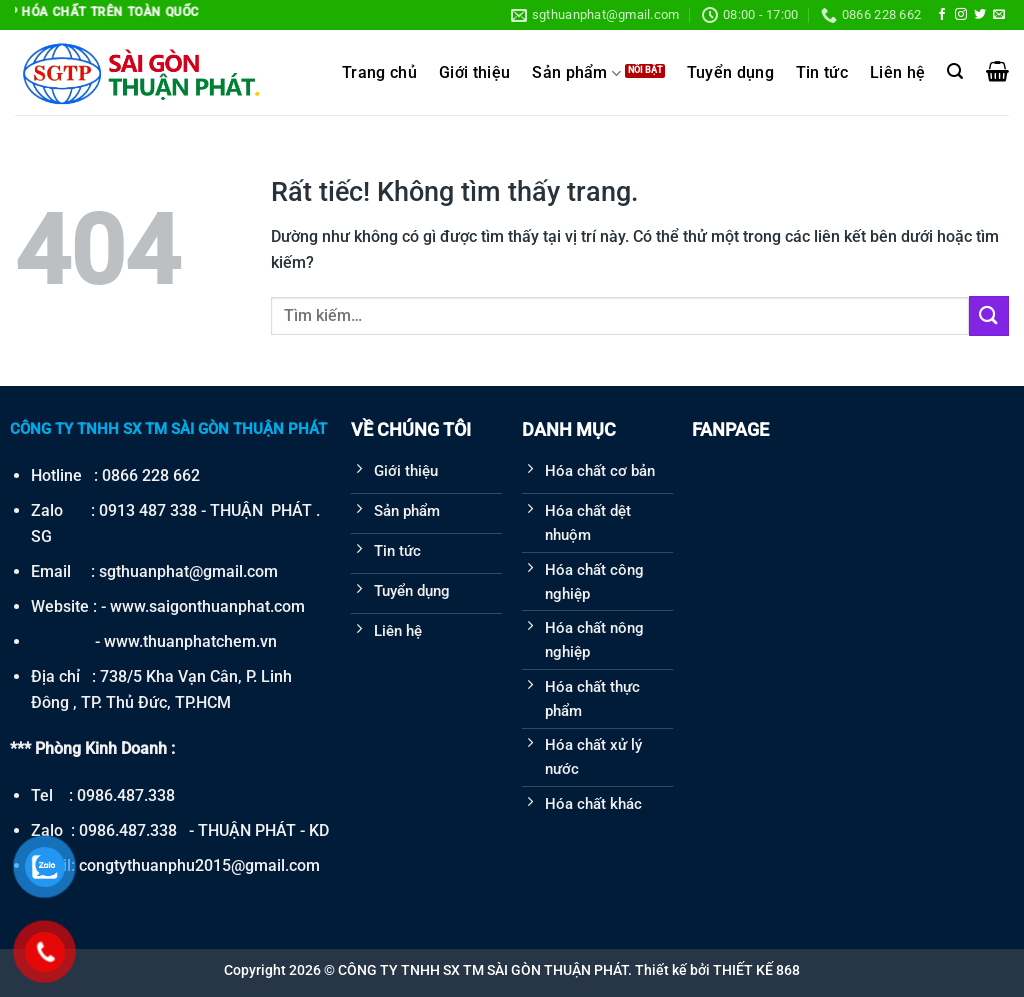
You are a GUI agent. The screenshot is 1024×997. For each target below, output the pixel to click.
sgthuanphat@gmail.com (188, 571)
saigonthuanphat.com (227, 606)
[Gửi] (989, 315)
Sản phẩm (576, 73)
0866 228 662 (151, 475)
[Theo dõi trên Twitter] (980, 15)
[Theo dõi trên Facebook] (942, 15)
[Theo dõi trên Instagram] (961, 15)
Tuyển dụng (730, 73)
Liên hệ (897, 73)
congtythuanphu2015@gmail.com (199, 865)
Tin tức (822, 73)
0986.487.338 (126, 795)
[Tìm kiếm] (955, 71)
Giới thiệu (474, 73)
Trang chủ (379, 73)
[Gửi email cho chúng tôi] (999, 15)
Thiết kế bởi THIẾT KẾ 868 (717, 970)
